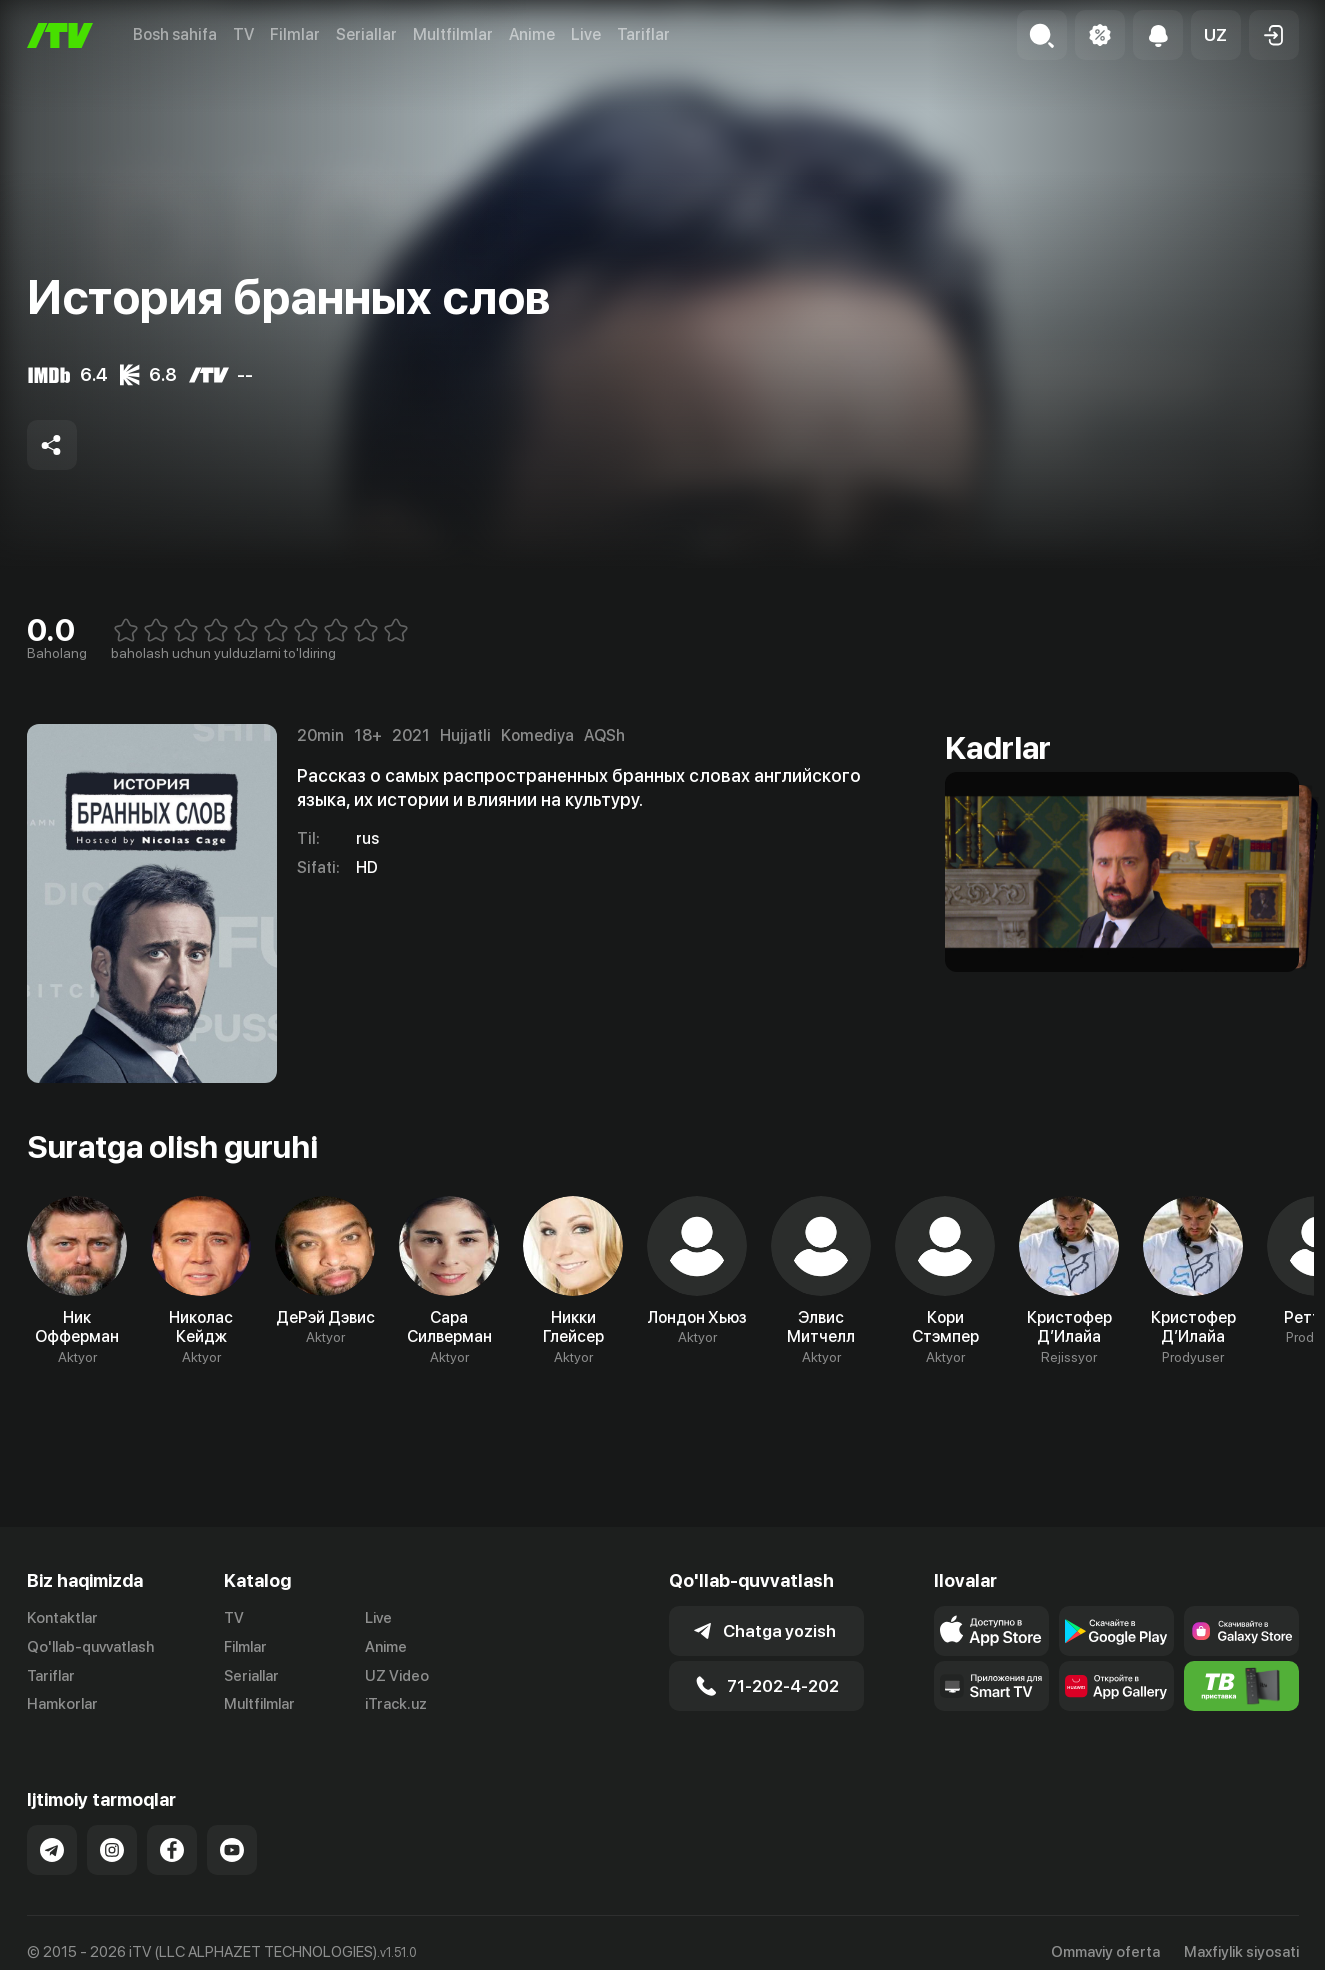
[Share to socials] (52, 445)
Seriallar (366, 34)
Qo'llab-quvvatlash (90, 1647)
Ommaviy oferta (1105, 1952)
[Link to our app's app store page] (991, 1631)
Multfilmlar (453, 34)
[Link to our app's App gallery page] (1116, 1686)
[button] (1216, 35)
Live (586, 34)
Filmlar (295, 34)
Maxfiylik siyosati (1241, 1952)
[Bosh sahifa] (60, 35)
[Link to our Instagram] (112, 1850)
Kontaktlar (62, 1618)
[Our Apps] (991, 1686)
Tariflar (643, 34)
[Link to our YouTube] (232, 1850)
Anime (532, 34)
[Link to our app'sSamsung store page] (1241, 1631)
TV (243, 34)
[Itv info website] (1241, 1686)
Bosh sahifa (175, 34)
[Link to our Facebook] (172, 1850)
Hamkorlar (62, 1704)
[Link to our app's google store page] (1116, 1631)
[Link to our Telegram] (52, 1850)
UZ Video (397, 1676)
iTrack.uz (396, 1704)
